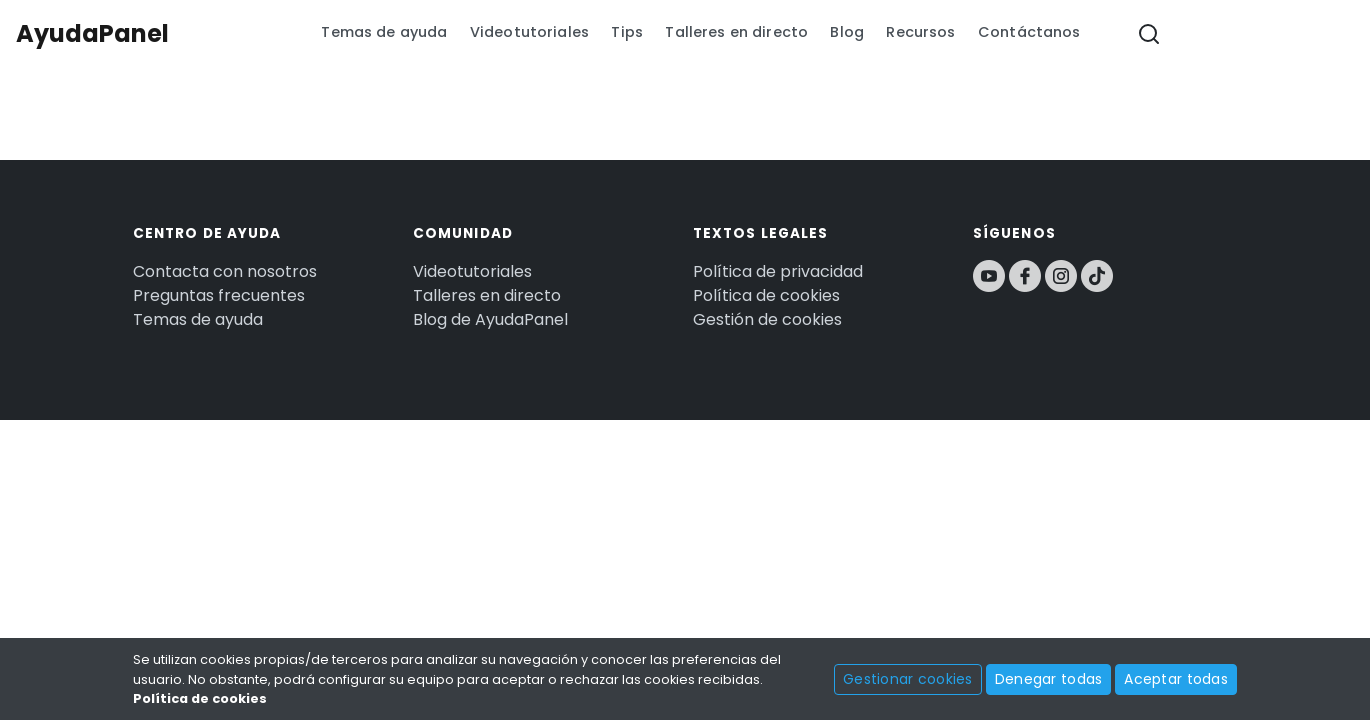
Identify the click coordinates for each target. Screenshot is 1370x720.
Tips (627, 32)
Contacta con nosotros (225, 271)
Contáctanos (1029, 32)
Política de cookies (766, 295)
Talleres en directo (736, 32)
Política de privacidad (778, 271)
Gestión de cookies (767, 319)
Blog (847, 32)
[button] (1149, 34)
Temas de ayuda (384, 32)
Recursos (920, 32)
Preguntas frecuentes (219, 295)
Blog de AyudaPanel (490, 319)
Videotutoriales (529, 32)
